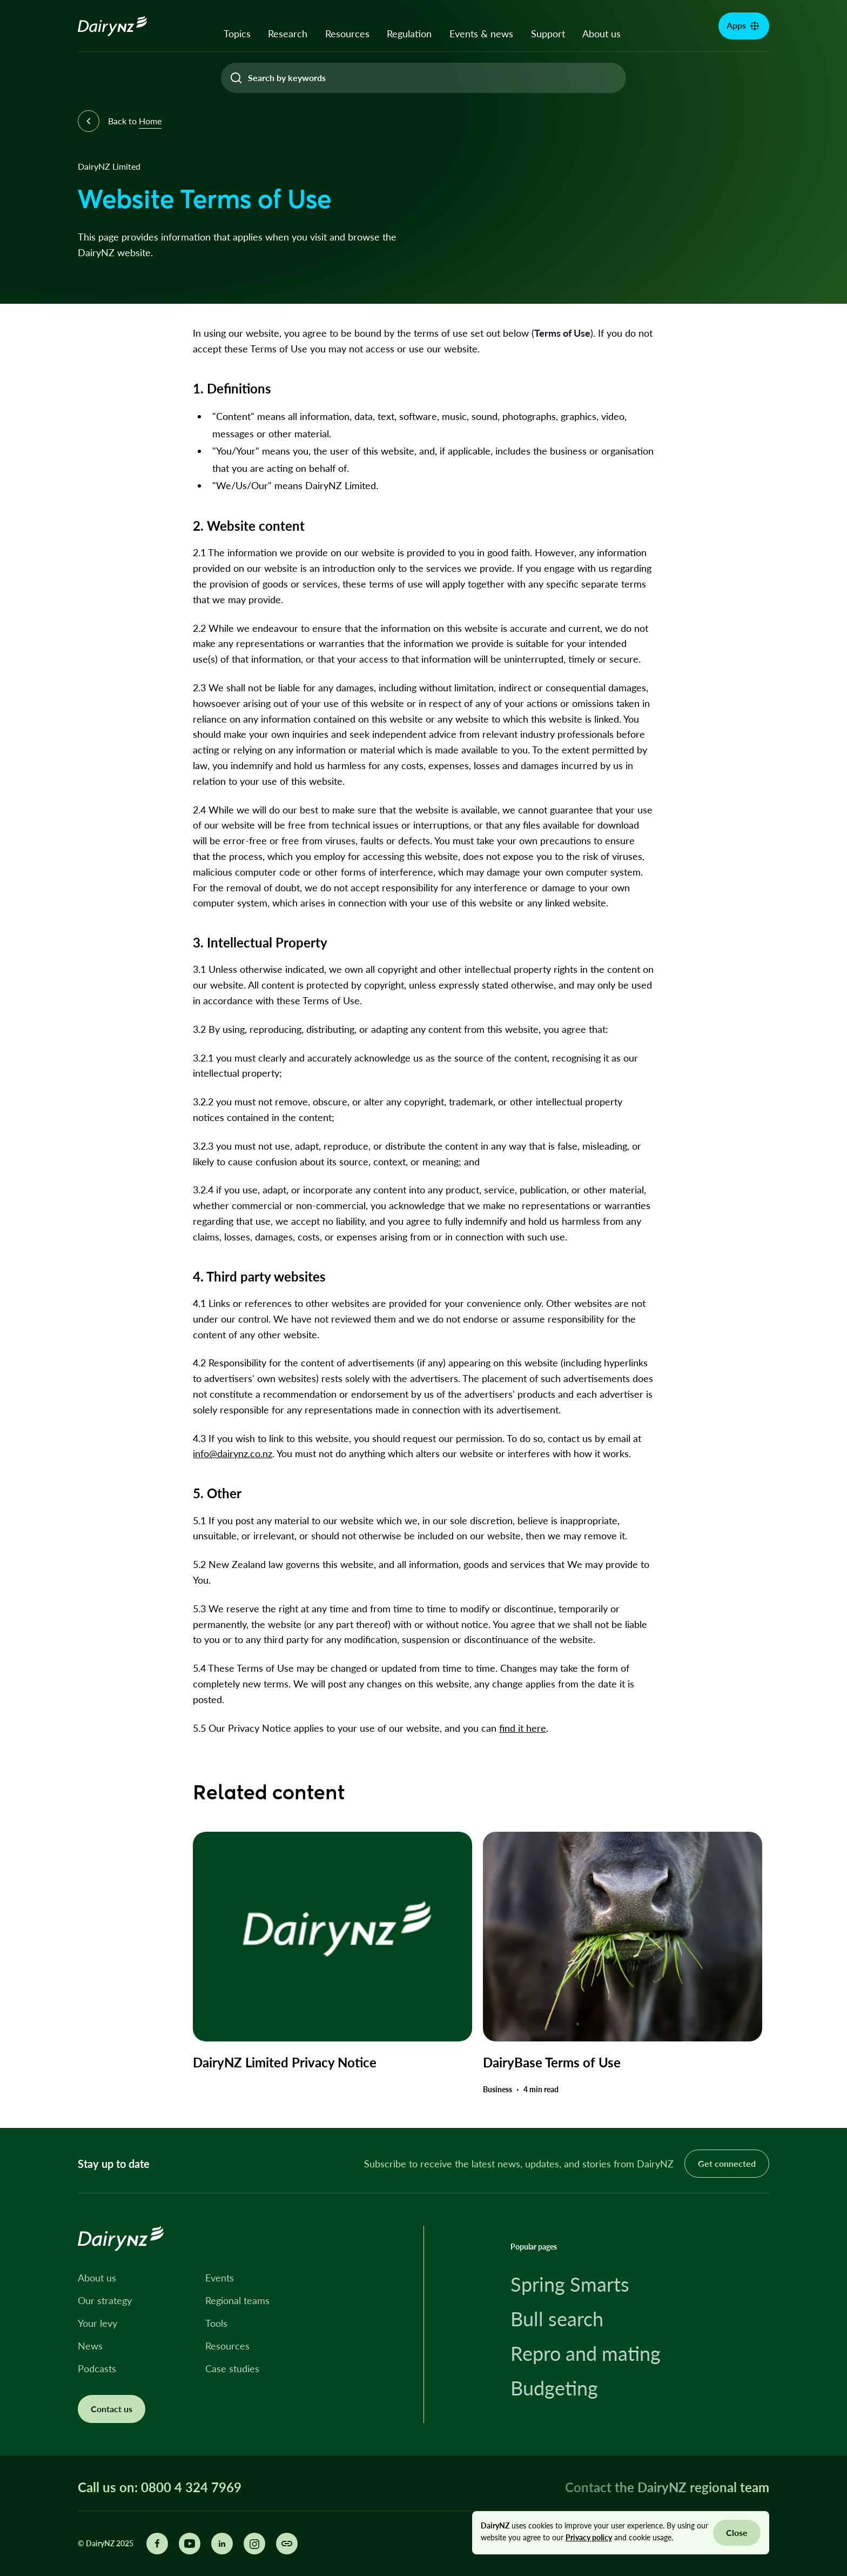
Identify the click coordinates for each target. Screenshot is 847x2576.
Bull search (556, 2318)
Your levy (97, 2323)
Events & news (481, 33)
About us (601, 33)
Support (548, 33)
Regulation (409, 33)
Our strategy (105, 2300)
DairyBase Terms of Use (552, 2062)
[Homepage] (112, 26)
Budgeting (554, 2388)
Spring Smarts (569, 2284)
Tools (216, 2323)
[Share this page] (287, 2543)
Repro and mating (585, 2353)
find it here (522, 1728)
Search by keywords (287, 77)
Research (287, 33)
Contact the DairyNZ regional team (667, 2487)
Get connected (727, 2163)
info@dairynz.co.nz (232, 1453)
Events (219, 2278)
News (90, 2346)
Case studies (232, 2368)
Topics (237, 33)
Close (737, 2532)
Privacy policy (589, 2537)
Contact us (111, 2409)
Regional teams (237, 2300)
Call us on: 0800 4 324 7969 (159, 2487)
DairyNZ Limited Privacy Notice (285, 2062)
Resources (347, 33)
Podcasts (97, 2368)
